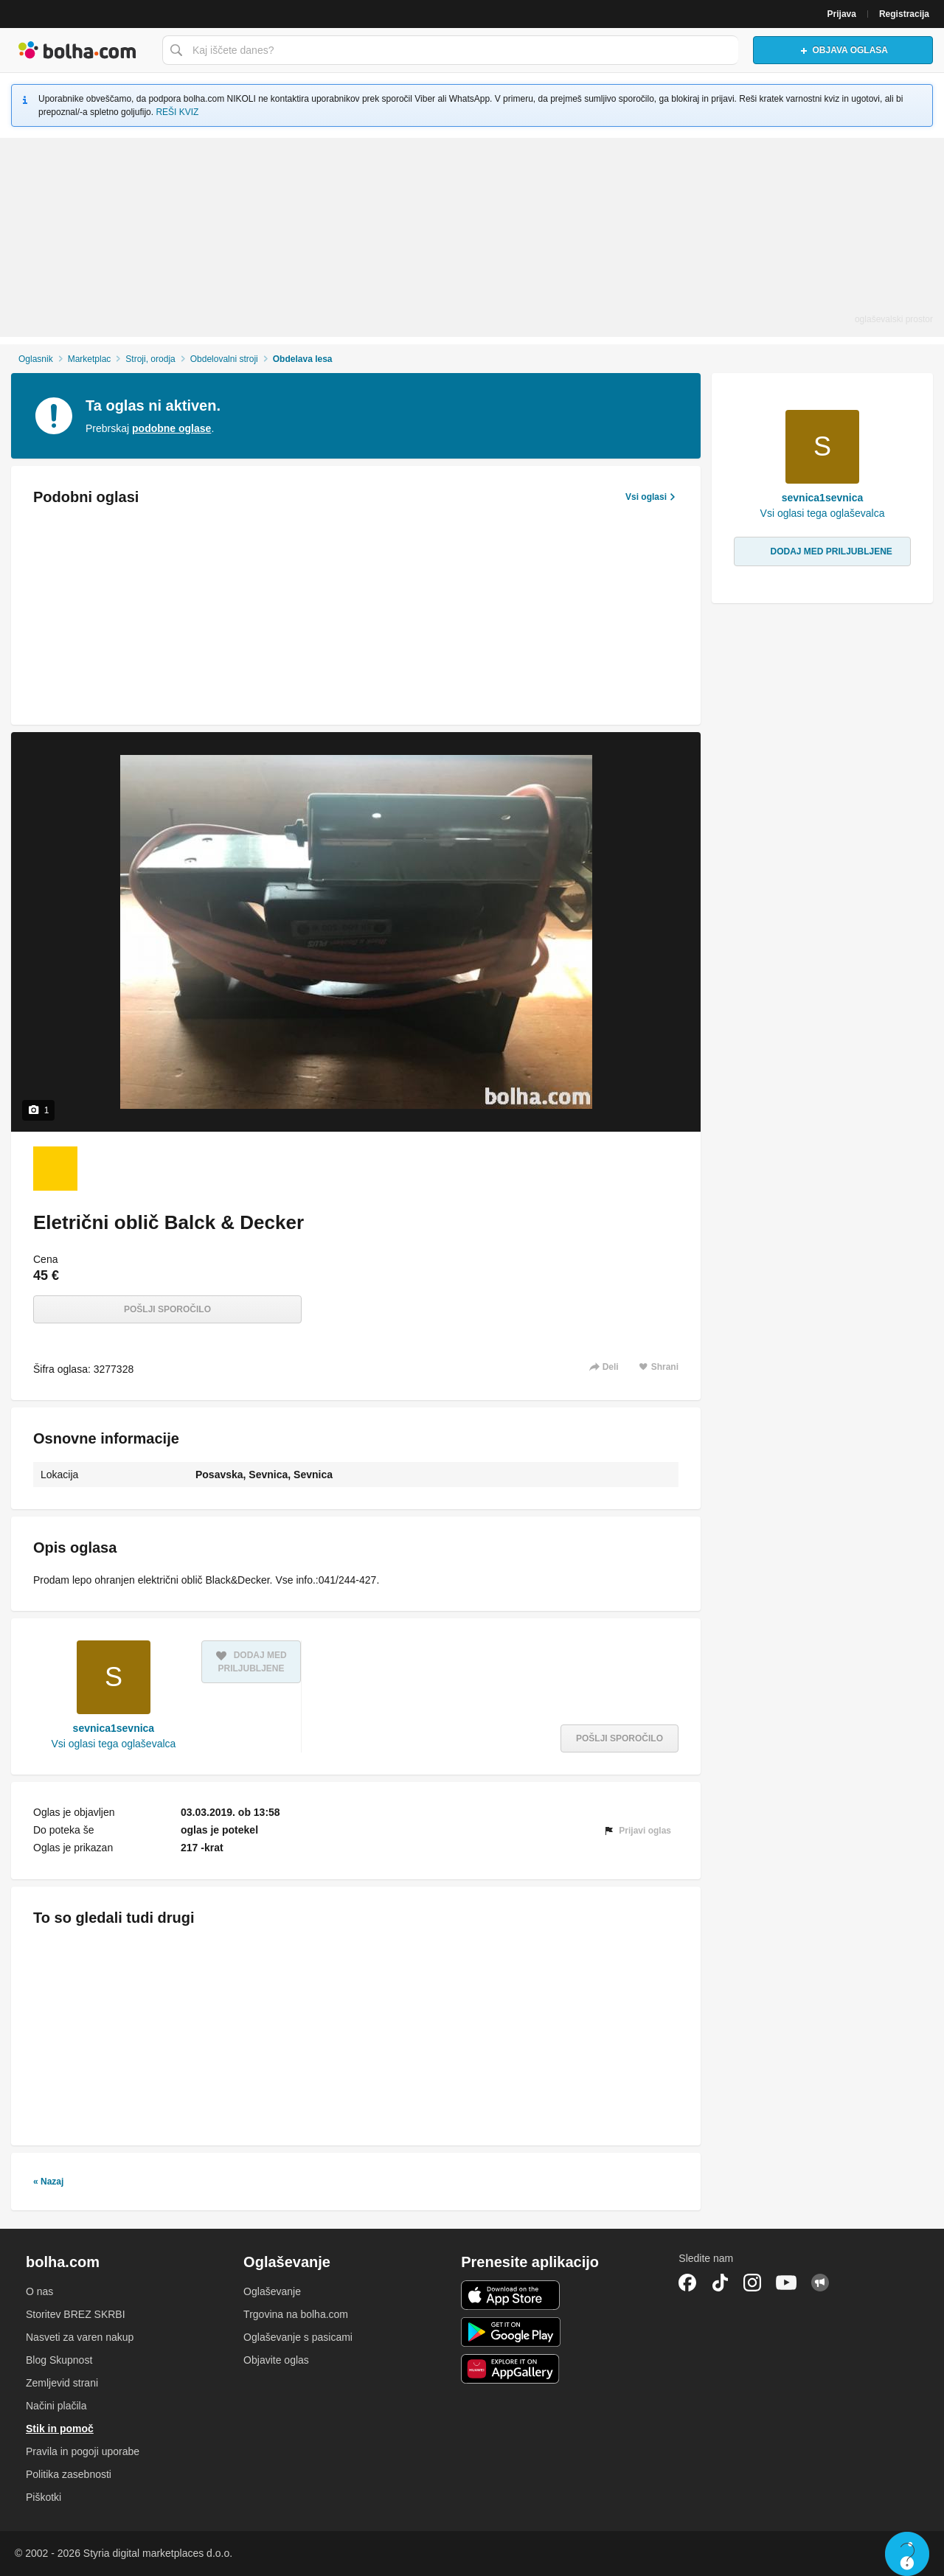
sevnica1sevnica (114, 1728)
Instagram (752, 2282)
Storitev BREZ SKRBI (75, 2314)
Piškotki (43, 2497)
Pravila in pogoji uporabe (82, 2451)
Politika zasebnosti (68, 2474)
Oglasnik (35, 359)
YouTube (786, 2282)
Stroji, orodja (150, 359)
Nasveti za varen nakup (79, 2337)
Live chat (907, 2554)
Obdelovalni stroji (224, 359)
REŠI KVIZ (177, 112)
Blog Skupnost (59, 2360)
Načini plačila (56, 2406)
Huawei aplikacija (510, 2369)
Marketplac (89, 359)
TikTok (720, 2282)
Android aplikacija (510, 2332)
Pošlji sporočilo (167, 1309)
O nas (39, 2291)
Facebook (687, 2282)
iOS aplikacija (510, 2295)
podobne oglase (171, 428)
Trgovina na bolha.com (295, 2314)
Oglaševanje (272, 2291)
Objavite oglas (276, 2360)
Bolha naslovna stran (77, 50)
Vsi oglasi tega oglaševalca (113, 1744)
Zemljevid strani (62, 2383)
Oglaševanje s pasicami (298, 2337)
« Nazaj (48, 2181)
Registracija (904, 14)
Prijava (841, 14)
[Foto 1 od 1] (55, 1168)
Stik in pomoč (60, 2428)
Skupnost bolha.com (820, 2282)
